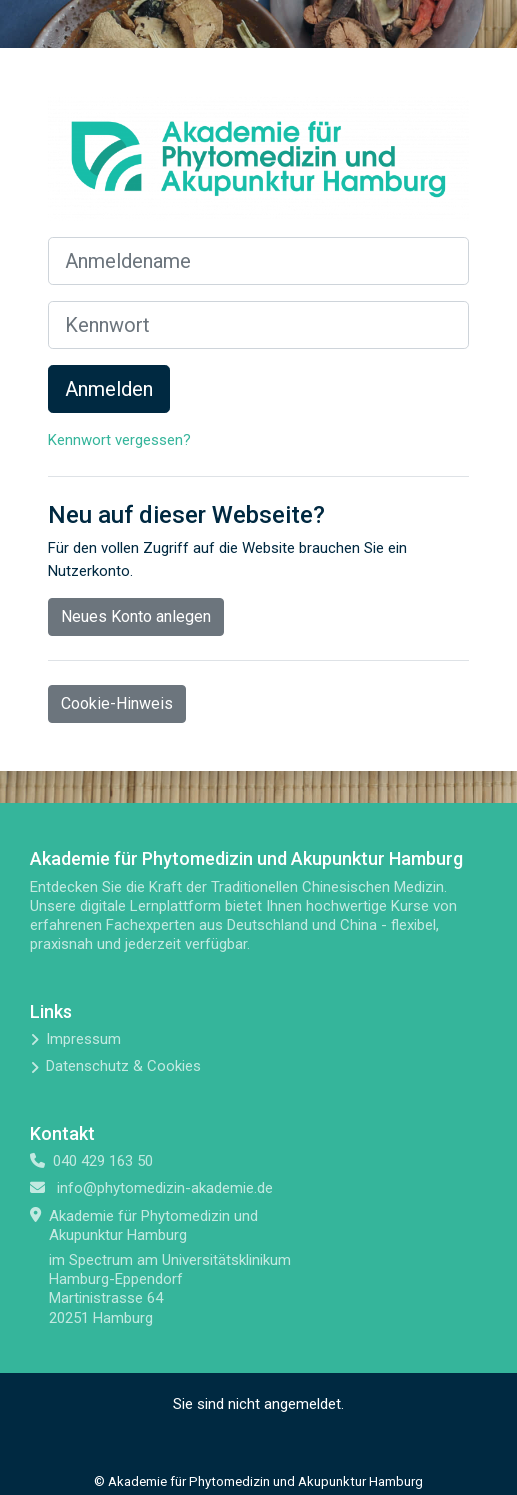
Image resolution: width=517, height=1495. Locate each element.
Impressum (83, 1039)
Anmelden (109, 389)
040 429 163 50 (103, 1161)
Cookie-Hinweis (117, 703)
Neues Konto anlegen (136, 616)
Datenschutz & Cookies (123, 1066)
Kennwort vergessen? (119, 440)
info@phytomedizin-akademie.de (165, 1188)
